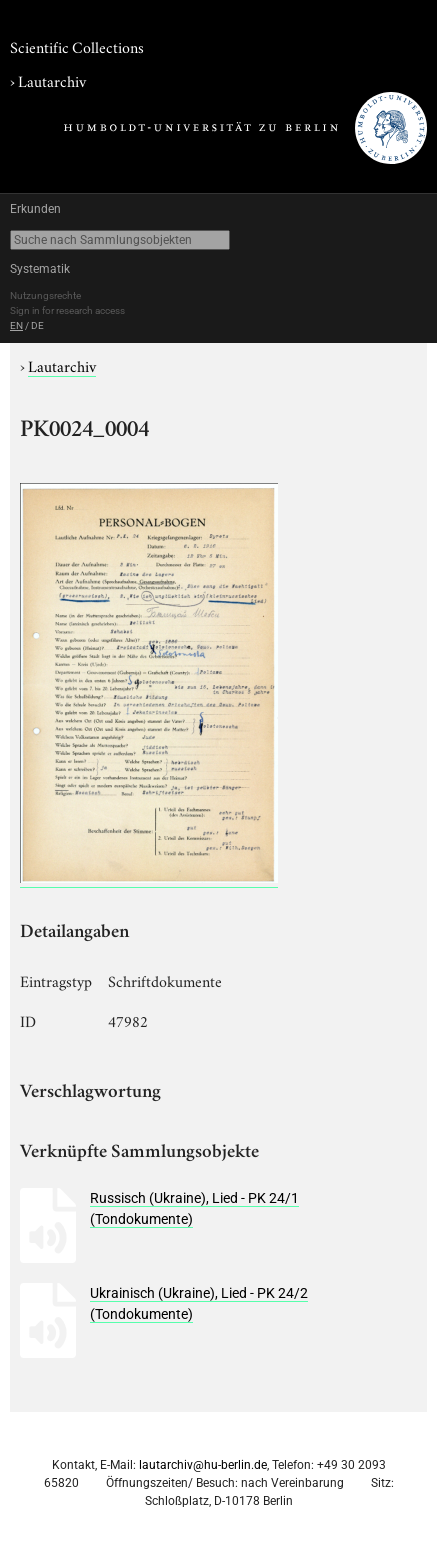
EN (16, 325)
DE (37, 325)
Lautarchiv (52, 80)
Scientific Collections (77, 46)
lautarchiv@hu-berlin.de (203, 1465)
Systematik (40, 269)
